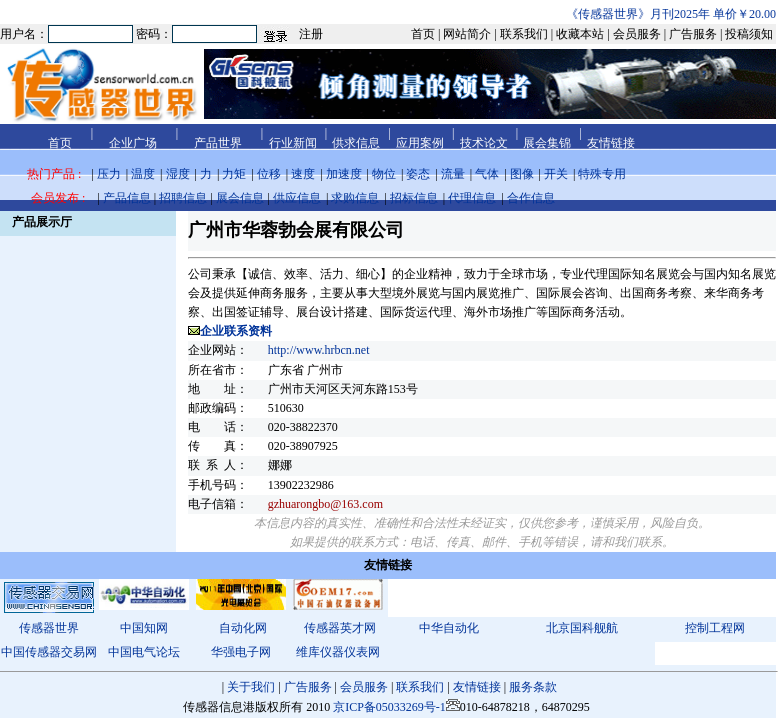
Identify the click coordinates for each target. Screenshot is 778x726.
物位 (384, 174)
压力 (109, 174)
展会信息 (240, 198)
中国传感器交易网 (49, 652)
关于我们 (251, 687)
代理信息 (472, 198)
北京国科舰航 (582, 628)
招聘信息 (183, 198)
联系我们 (420, 687)
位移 (269, 174)
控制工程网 (715, 628)
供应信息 (297, 198)
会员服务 (364, 687)
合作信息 (531, 198)
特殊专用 (602, 174)
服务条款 (533, 687)
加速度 (344, 174)
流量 (453, 174)
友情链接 (477, 687)
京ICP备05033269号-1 (389, 707)
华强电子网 (241, 652)
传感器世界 (49, 628)
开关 (556, 174)
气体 (487, 174)
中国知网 (144, 628)
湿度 (178, 174)
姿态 (418, 174)
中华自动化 (449, 628)
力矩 (234, 174)
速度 (303, 174)
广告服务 (308, 687)
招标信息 (414, 198)
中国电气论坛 (144, 652)
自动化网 (243, 628)
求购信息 (355, 198)
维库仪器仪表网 (338, 652)
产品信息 (127, 198)
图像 (522, 174)
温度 (143, 174)
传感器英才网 (340, 628)
